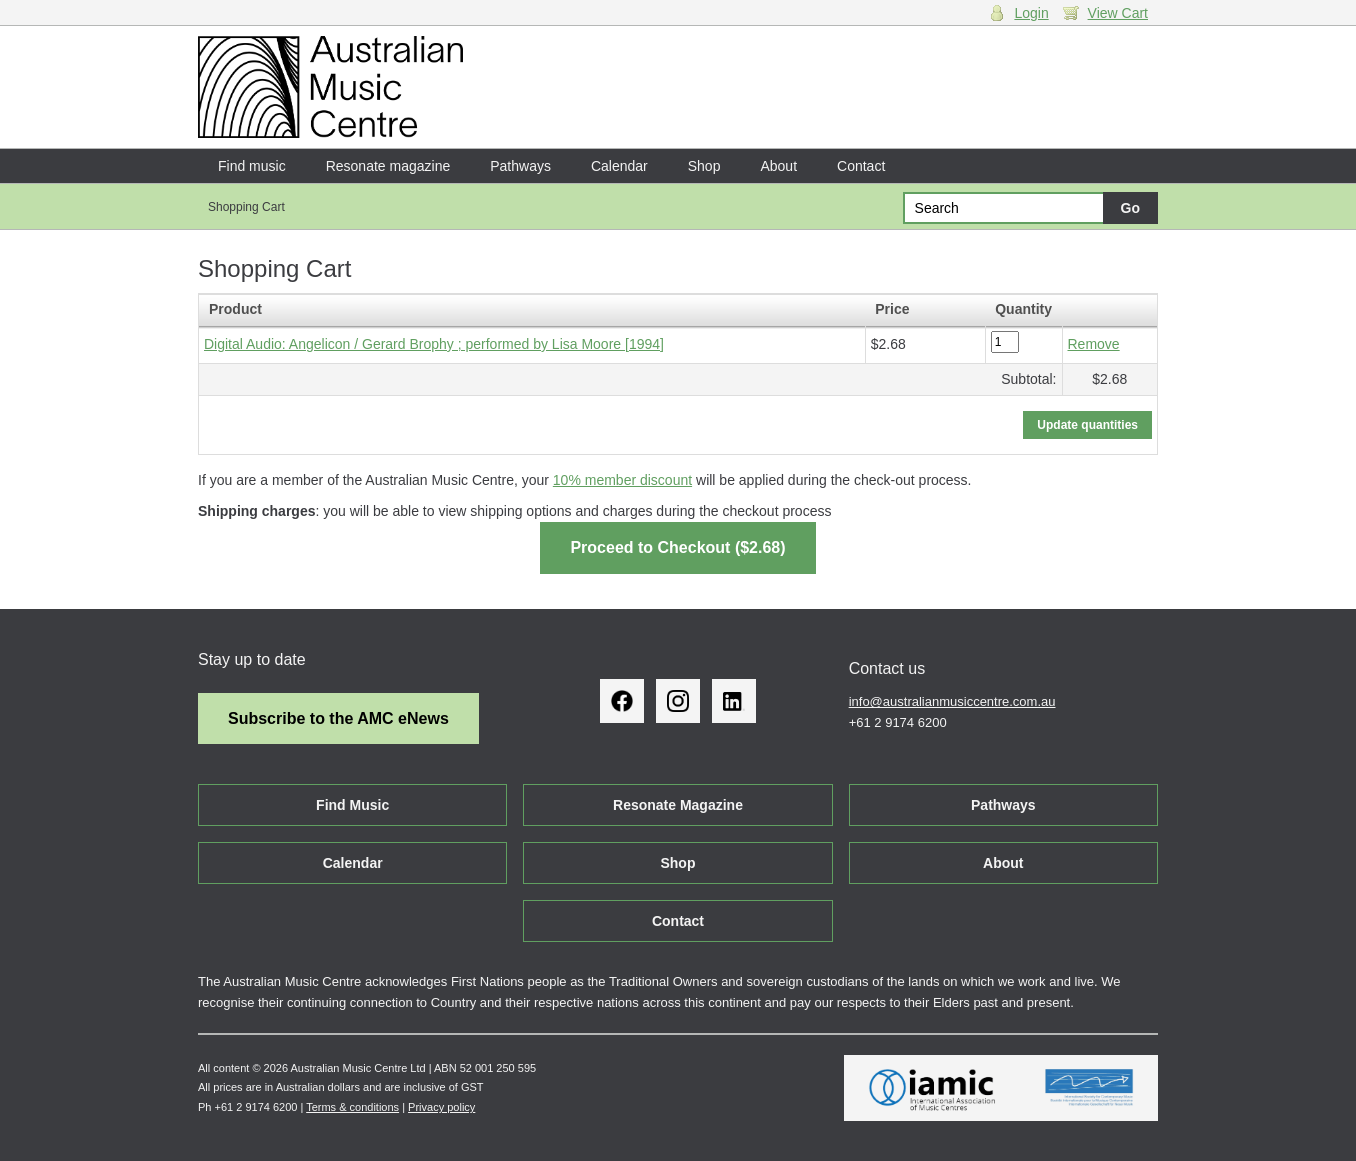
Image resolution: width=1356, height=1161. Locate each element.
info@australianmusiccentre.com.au (952, 701)
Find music (252, 166)
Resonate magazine (388, 166)
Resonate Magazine (678, 805)
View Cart (1118, 13)
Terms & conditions (352, 1107)
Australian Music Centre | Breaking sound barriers (330, 87)
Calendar (619, 166)
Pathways (520, 166)
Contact (861, 166)
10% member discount (622, 480)
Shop (704, 166)
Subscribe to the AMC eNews (338, 718)
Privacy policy (441, 1107)
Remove (1094, 344)
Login (1031, 13)
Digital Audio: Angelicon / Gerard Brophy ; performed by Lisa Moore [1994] (434, 344)
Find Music (352, 805)
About (778, 166)
